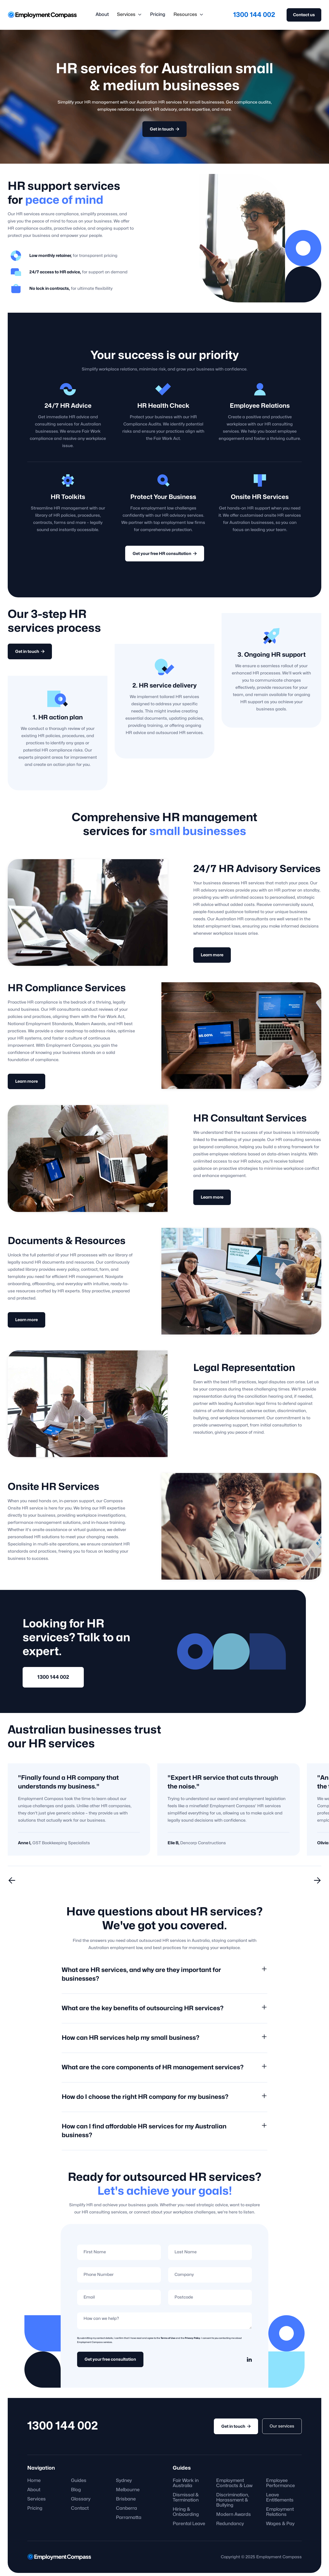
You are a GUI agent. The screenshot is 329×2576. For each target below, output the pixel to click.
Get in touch (164, 131)
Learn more (212, 963)
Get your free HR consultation (165, 553)
